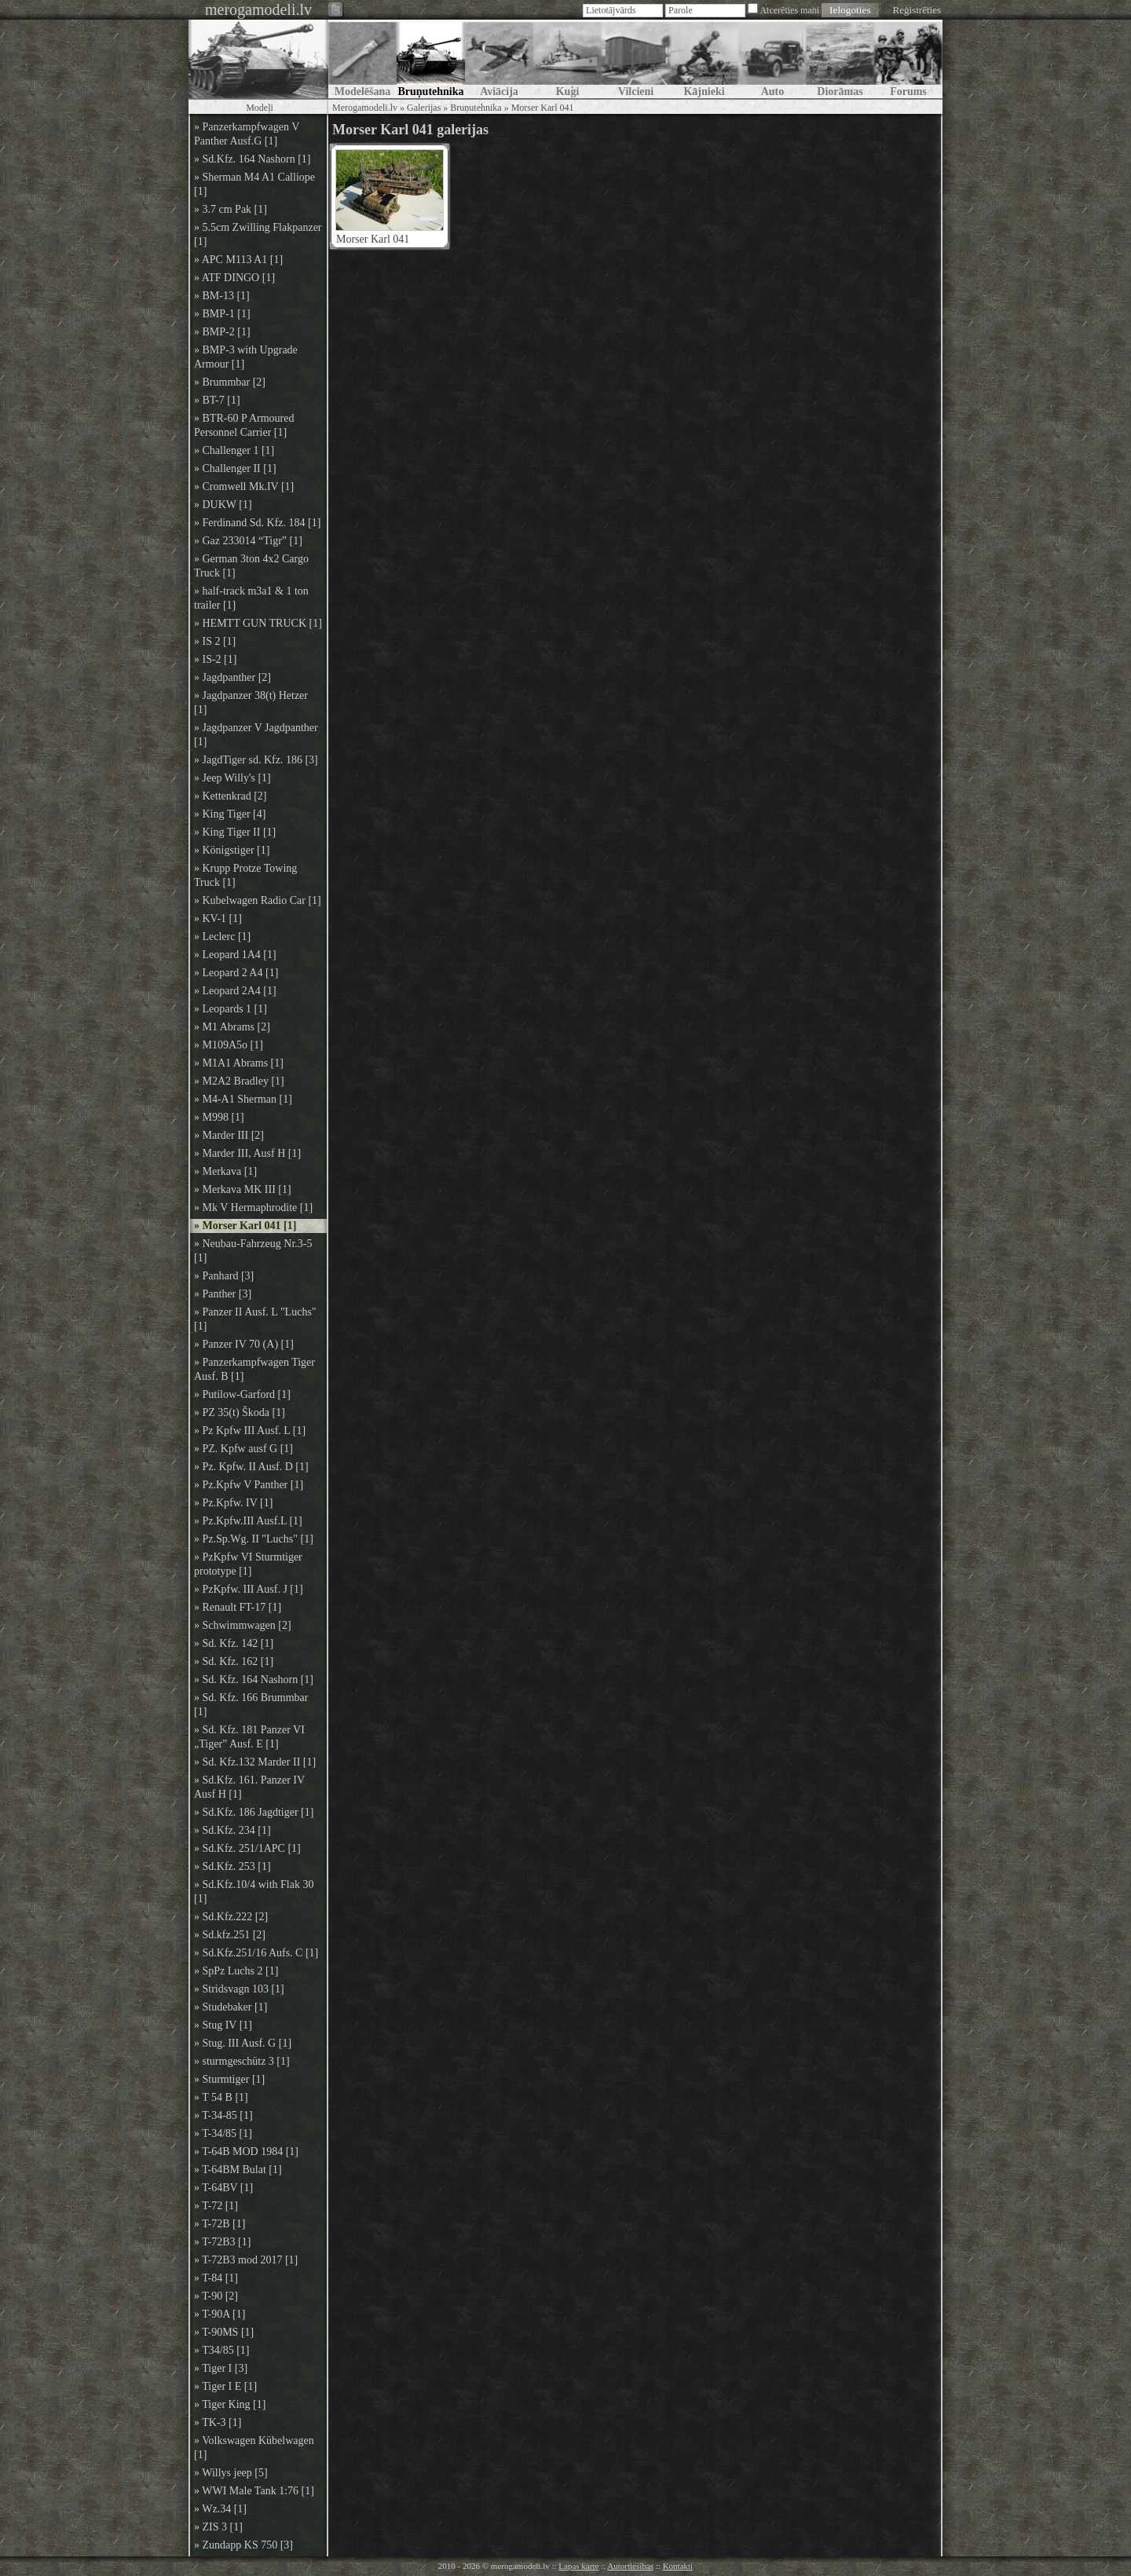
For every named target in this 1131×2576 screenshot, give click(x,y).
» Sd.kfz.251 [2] (229, 1935)
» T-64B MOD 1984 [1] (246, 2151)
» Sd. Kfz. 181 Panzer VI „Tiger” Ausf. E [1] (249, 1737)
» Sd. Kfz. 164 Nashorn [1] (253, 1679)
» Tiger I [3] (220, 2368)
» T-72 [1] (216, 2206)
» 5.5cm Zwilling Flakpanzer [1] (258, 234)
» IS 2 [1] (215, 641)
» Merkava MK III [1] (242, 1189)
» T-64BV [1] (223, 2188)
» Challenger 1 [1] (234, 450)
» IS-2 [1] (215, 659)
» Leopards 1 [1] (230, 1009)
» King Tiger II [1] (235, 832)
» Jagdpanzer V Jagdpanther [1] (256, 735)
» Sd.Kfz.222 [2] (231, 1917)
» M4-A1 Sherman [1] (243, 1099)
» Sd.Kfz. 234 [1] (232, 1830)
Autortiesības (630, 2566)
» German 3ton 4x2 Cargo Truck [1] (251, 566)
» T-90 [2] (216, 2296)
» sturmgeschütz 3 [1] (242, 2061)
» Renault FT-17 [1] (237, 1607)
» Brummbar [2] (229, 382)
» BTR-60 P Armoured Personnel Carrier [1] (244, 425)
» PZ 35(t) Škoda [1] (239, 1412)
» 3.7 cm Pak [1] (230, 209)
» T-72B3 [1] (222, 2242)
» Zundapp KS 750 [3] (243, 2545)
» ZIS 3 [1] (218, 2527)
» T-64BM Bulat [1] (238, 2169)
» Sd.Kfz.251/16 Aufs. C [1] (256, 1953)
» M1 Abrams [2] (232, 1027)
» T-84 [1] (216, 2278)
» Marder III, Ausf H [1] (247, 1153)
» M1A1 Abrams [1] (239, 1063)
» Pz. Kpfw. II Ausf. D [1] (251, 1467)
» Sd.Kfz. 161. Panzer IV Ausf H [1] (249, 1787)
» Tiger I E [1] (225, 2386)
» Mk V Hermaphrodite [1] (253, 1207)
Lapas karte (578, 2566)
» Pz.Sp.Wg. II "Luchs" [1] (253, 1539)
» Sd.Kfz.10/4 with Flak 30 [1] (253, 1892)
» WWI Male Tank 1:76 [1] (254, 2491)
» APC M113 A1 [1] (238, 259)
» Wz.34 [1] (220, 2509)
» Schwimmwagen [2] (242, 1625)
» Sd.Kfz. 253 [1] (232, 1866)
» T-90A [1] (219, 2314)
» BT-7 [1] (217, 400)
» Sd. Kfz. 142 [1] (233, 1643)
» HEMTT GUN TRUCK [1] (258, 623)
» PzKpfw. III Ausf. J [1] (248, 1589)
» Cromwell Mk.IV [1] (244, 486)
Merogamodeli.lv (364, 107)
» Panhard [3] (224, 1276)
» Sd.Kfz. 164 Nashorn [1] (252, 159)
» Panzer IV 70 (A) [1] (244, 1344)
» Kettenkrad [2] (230, 796)
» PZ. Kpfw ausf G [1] (243, 1448)
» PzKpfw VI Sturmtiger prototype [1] (248, 1564)
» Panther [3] (222, 1294)
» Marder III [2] (229, 1135)
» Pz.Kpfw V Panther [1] (248, 1485)
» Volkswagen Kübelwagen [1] (254, 2448)
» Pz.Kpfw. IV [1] (233, 1503)
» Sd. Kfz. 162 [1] (233, 1661)
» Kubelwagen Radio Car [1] (257, 900)
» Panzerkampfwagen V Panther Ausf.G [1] (246, 134)
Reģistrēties (917, 10)
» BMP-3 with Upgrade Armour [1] (246, 357)
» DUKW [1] (223, 504)
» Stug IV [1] (223, 2025)
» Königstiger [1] (231, 850)
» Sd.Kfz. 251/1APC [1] (247, 1848)
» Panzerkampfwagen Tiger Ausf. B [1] (254, 1369)
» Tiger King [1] (229, 2404)
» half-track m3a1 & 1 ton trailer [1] (251, 598)
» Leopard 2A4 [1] (235, 991)
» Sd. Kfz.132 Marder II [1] (255, 1762)
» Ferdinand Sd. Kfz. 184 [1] (257, 523)
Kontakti (678, 2566)
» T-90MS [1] (224, 2332)
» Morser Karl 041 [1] (245, 1225)
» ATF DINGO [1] (234, 278)
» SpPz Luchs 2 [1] (236, 1971)
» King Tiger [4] (229, 814)
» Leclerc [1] (222, 936)
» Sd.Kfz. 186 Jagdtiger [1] (253, 1812)
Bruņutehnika (475, 107)
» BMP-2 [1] (222, 332)
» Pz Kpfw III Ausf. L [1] (250, 1430)
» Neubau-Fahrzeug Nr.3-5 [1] (253, 1251)
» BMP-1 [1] (222, 314)
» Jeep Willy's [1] (232, 778)
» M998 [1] (219, 1117)
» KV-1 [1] (218, 918)
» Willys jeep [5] (231, 2473)
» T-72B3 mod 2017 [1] (246, 2260)
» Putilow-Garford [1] (242, 1394)
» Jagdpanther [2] (232, 677)
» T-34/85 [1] (223, 2133)
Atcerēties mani (789, 10)
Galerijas (424, 107)
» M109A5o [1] (228, 1045)
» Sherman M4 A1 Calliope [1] (254, 184)
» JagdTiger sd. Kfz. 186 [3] (256, 760)
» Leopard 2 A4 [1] (236, 973)
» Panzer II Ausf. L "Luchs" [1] (255, 1319)
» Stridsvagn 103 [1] (239, 1989)
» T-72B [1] (219, 2224)
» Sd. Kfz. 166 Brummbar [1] (251, 1705)
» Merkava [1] (225, 1171)
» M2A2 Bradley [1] (239, 1081)
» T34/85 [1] (222, 2350)
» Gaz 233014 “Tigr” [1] (248, 541)
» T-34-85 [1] (223, 2115)
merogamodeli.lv (258, 9)
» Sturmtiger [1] (229, 2079)
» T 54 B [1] (221, 2097)
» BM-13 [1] (222, 296)
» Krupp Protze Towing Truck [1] (245, 875)
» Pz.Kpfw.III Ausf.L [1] (248, 1521)
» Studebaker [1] (230, 2007)
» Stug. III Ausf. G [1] (242, 2043)
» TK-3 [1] (217, 2422)
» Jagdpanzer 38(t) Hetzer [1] (251, 702)
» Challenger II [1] (235, 468)
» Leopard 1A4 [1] (235, 955)
